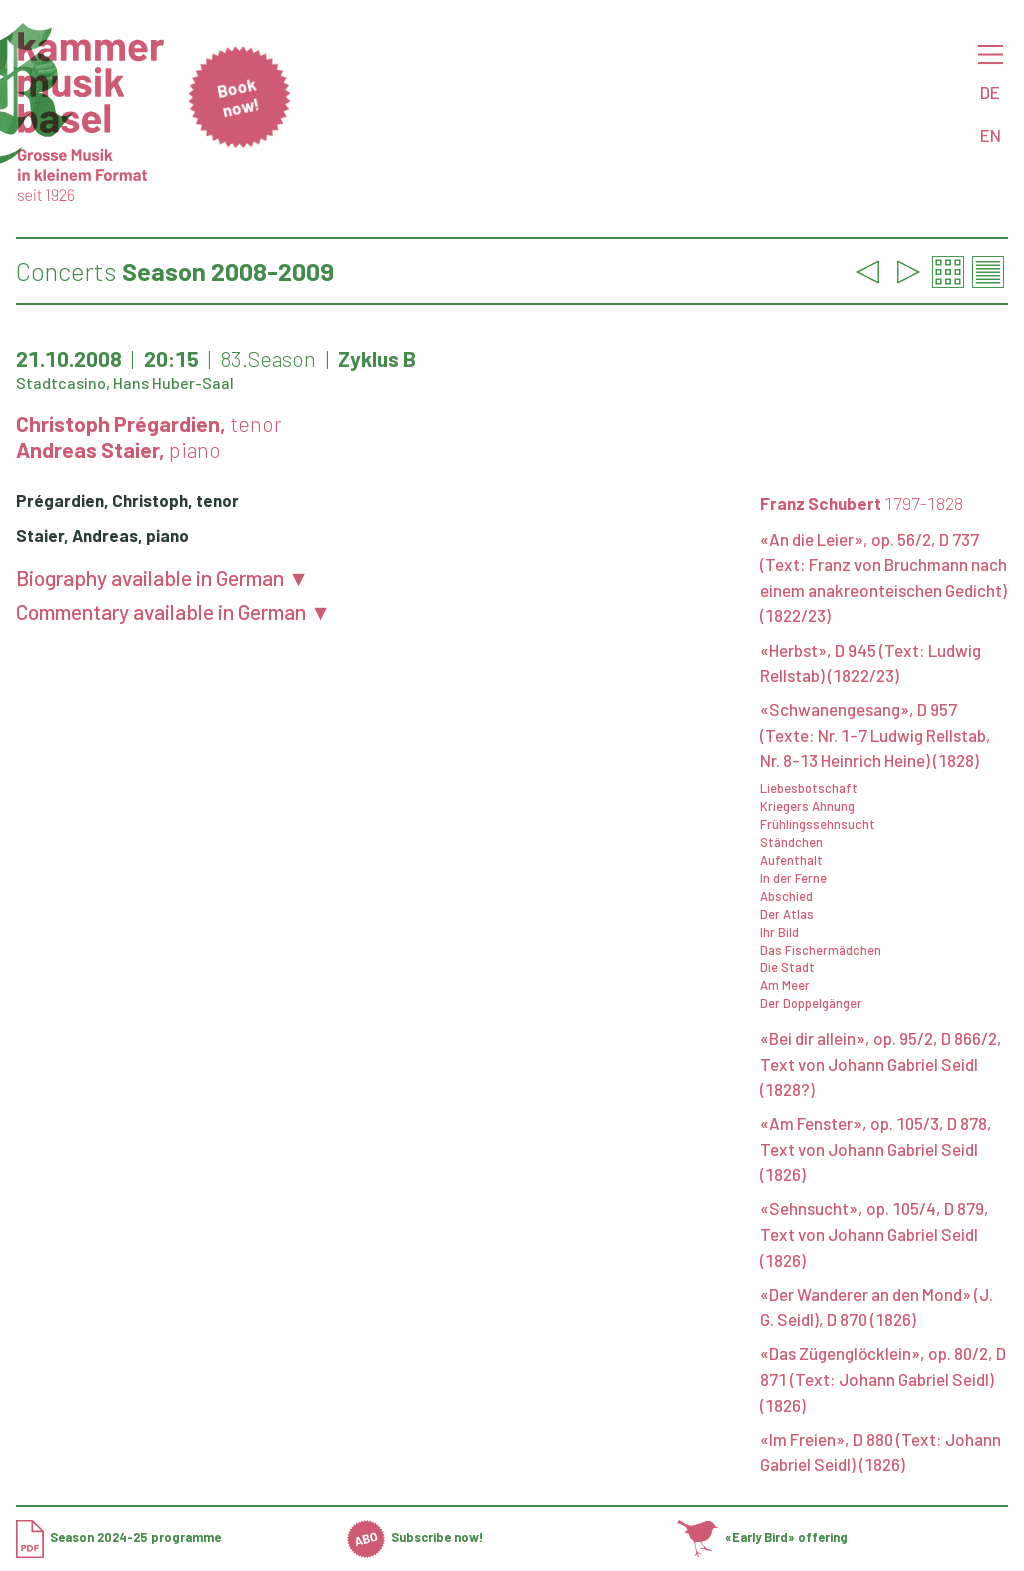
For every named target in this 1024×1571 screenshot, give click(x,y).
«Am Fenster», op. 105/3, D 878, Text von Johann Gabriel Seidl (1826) (876, 1148)
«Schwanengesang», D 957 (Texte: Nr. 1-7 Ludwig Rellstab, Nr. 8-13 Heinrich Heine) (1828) (875, 734)
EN (990, 135)
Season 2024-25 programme (118, 1537)
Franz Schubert (861, 503)
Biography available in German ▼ (162, 577)
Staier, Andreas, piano (102, 535)
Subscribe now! (415, 1537)
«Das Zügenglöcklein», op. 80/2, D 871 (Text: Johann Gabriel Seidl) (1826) (883, 1378)
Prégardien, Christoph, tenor (127, 500)
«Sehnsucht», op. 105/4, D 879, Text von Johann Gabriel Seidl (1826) (874, 1233)
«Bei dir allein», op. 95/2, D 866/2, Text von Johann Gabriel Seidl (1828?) (881, 1063)
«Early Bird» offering (762, 1537)
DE (990, 92)
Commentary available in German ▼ (173, 611)
